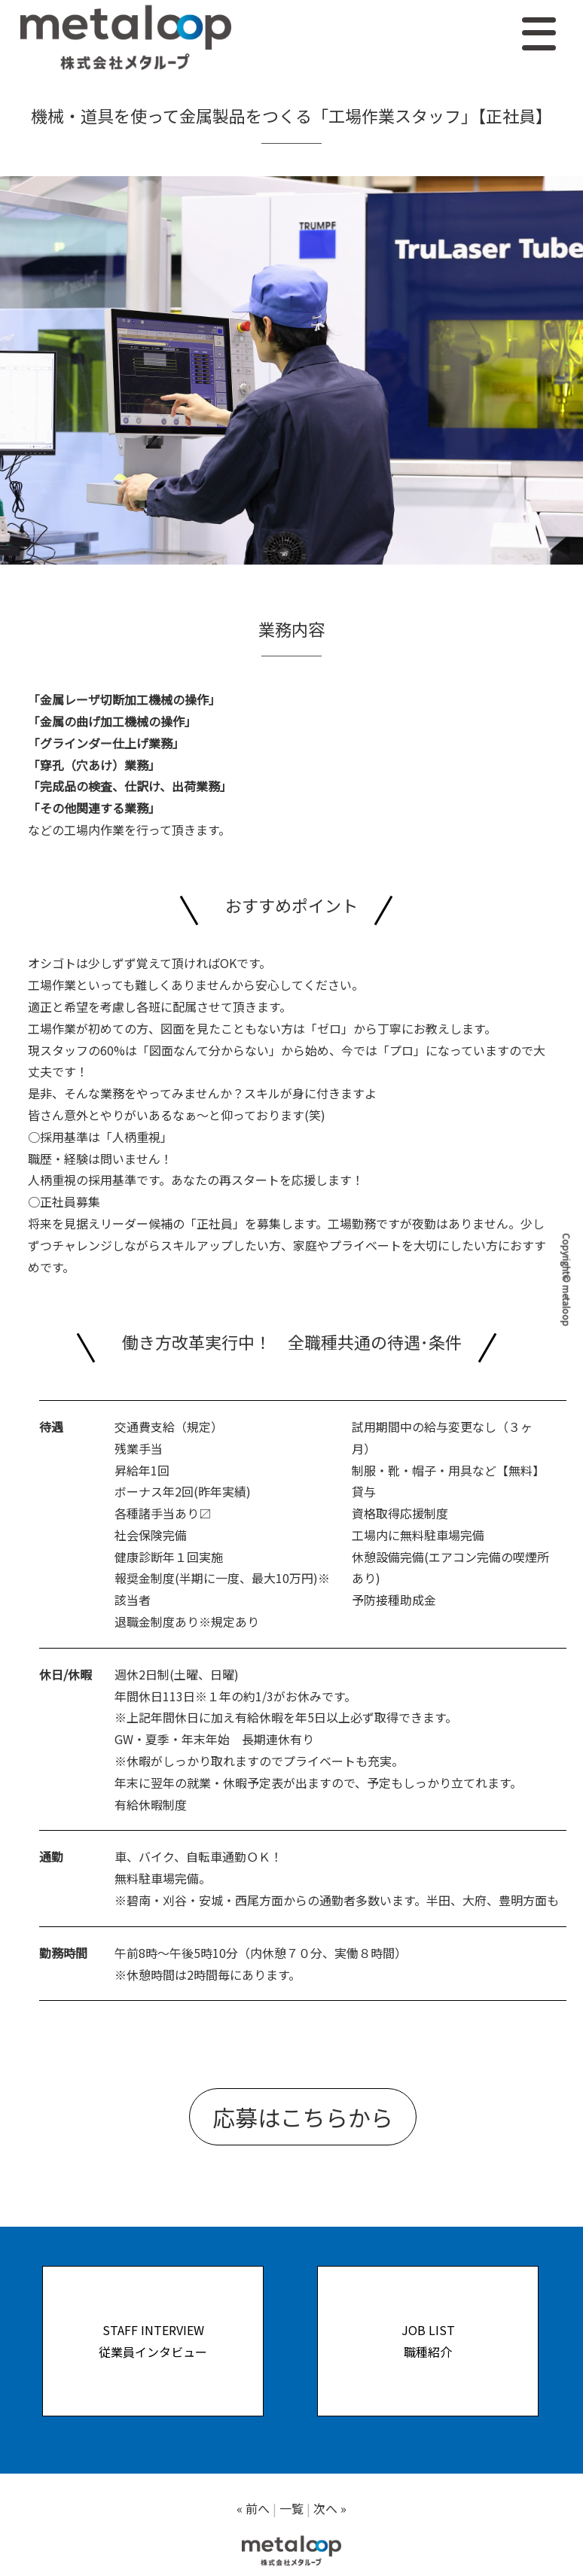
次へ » (329, 2508)
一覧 (291, 2508)
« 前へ (253, 2508)
